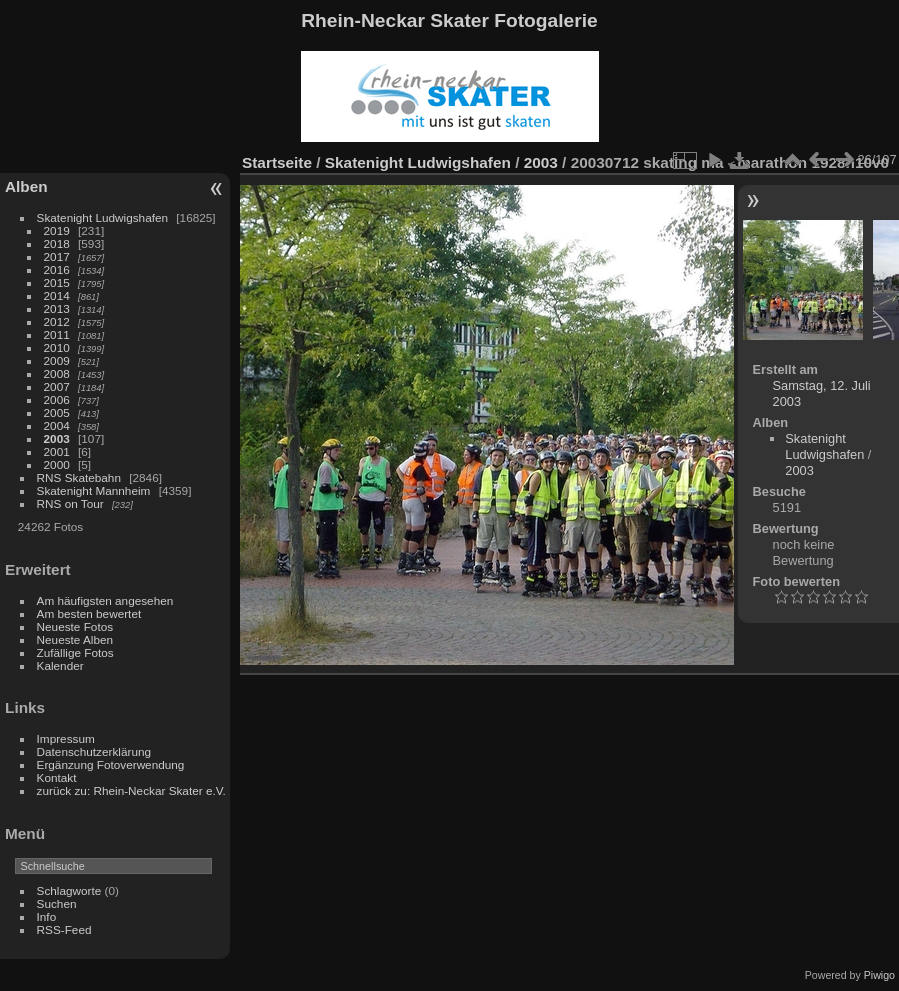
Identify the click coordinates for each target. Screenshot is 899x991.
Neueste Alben (75, 639)
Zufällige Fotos (75, 652)
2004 (57, 425)
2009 (57, 360)
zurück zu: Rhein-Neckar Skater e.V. (131, 790)
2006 (57, 399)
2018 (57, 243)
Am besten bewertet (89, 613)
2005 (57, 412)
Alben (26, 186)
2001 (57, 451)
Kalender (60, 665)
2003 (57, 438)
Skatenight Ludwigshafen (102, 217)
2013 (57, 308)
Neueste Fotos (75, 626)
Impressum (66, 738)
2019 (57, 230)
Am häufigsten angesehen (105, 600)
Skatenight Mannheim (94, 490)
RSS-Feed (64, 929)
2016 (57, 269)
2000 (57, 464)
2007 (57, 386)
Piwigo (879, 975)
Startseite (277, 162)
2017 (57, 256)
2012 (57, 321)
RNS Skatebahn (79, 477)
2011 (57, 334)
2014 (57, 295)
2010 (57, 347)
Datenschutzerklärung (94, 751)
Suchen (57, 903)
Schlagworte (69, 890)
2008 (57, 373)
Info (47, 916)
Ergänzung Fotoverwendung (111, 764)
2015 (57, 282)
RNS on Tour (70, 503)
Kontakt (57, 777)
